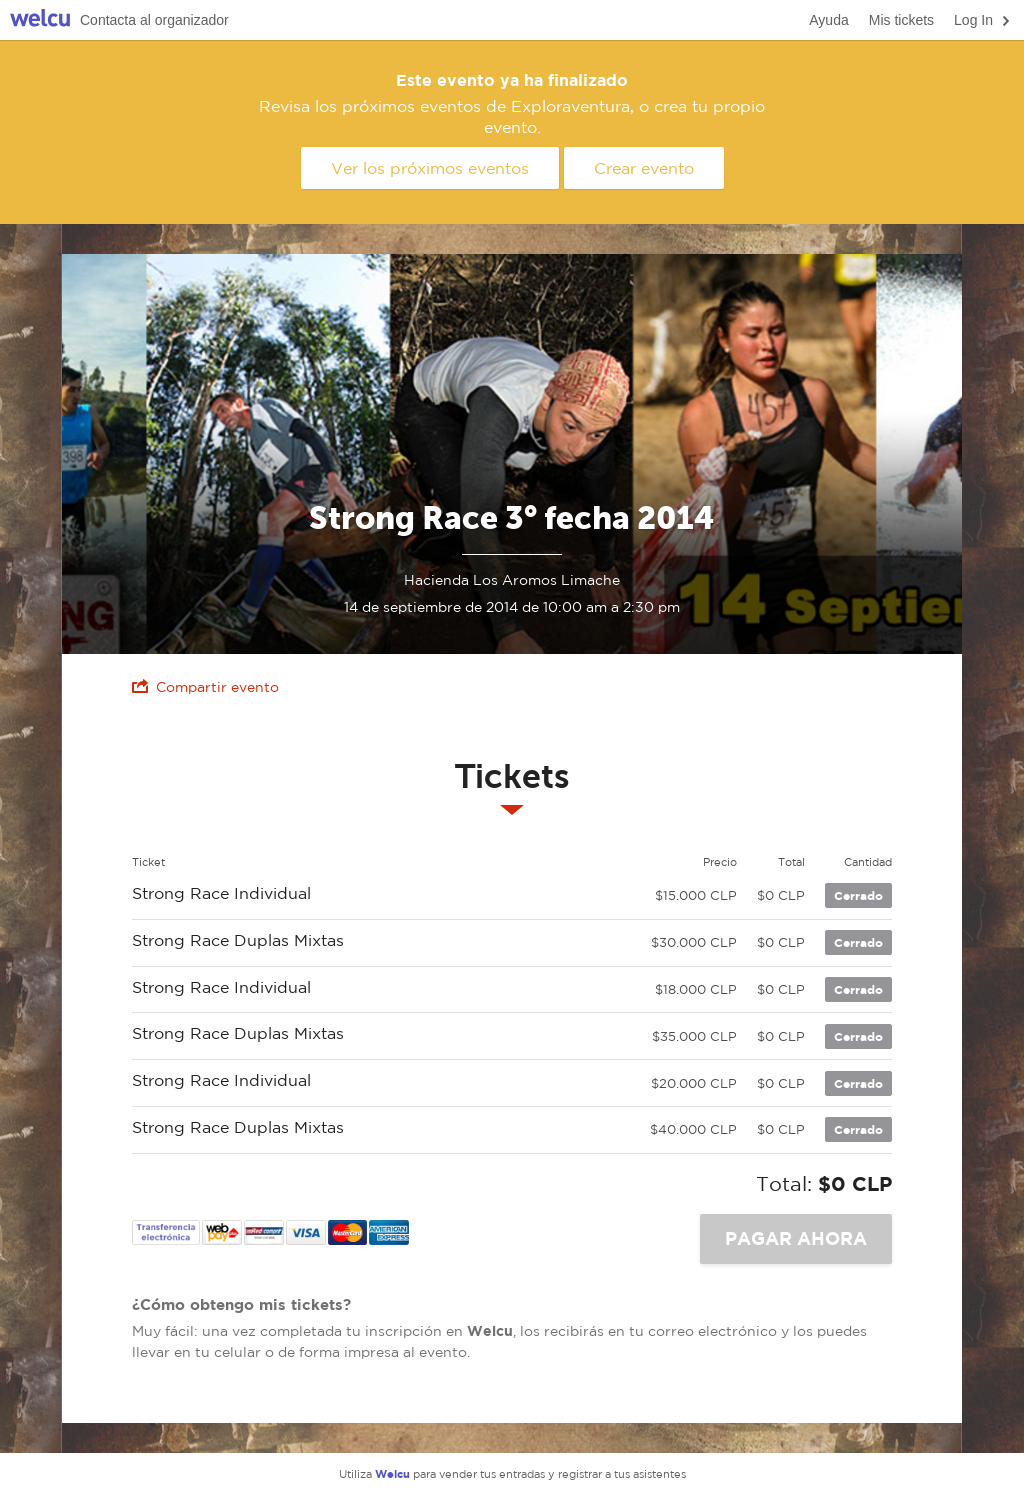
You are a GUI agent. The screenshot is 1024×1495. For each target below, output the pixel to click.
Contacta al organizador (154, 20)
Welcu (40, 20)
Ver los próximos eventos (430, 168)
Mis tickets (901, 20)
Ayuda (828, 20)
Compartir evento (205, 686)
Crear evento (644, 168)
